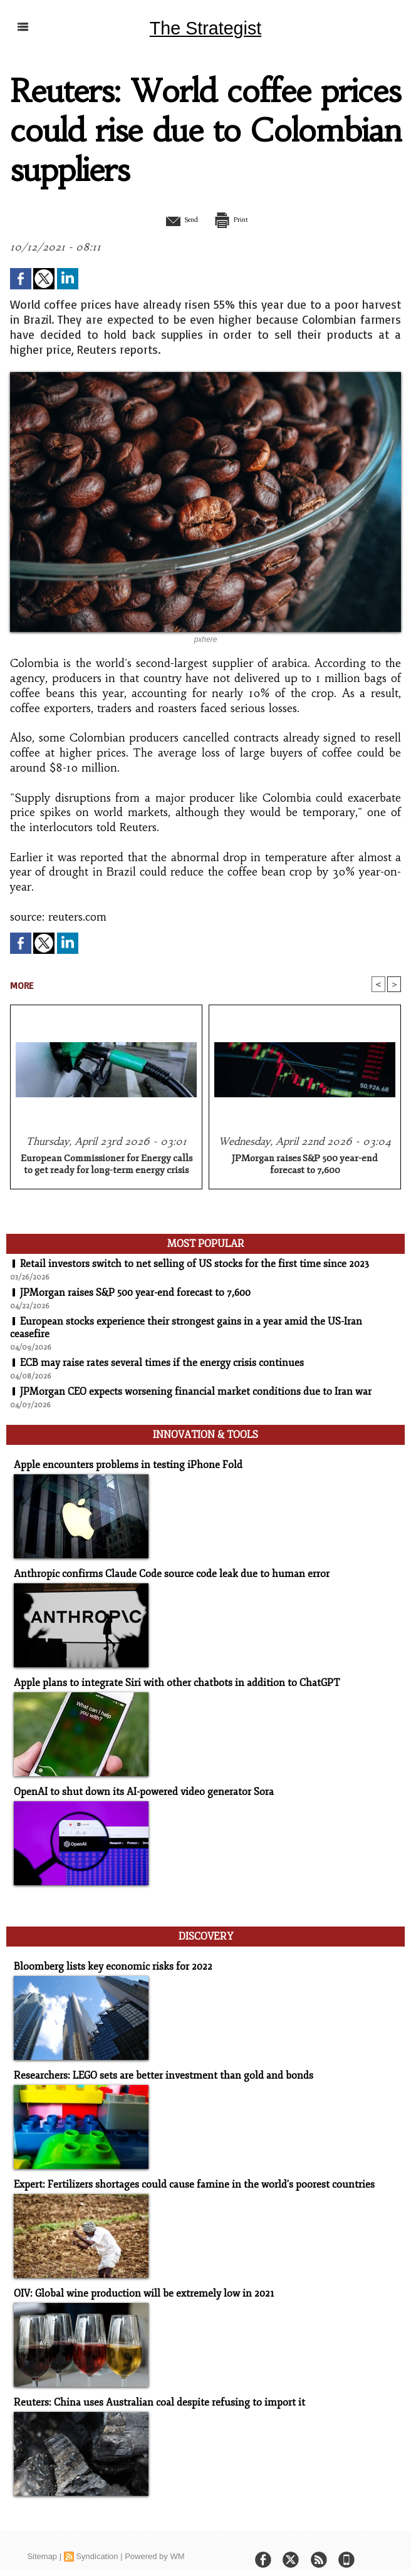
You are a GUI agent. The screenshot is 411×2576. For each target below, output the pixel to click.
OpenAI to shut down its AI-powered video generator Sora (136, 1787)
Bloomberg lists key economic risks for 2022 (105, 1958)
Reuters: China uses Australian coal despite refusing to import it (149, 2392)
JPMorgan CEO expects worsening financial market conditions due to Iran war (196, 1392)
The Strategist (205, 27)
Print (237, 219)
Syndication (97, 2545)
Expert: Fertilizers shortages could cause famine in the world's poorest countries (183, 2175)
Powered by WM (154, 2545)
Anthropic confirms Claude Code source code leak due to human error (161, 1570)
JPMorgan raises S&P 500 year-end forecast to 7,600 (305, 1165)
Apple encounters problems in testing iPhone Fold (120, 1462)
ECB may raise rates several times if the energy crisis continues (162, 1363)
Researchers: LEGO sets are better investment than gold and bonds (153, 2066)
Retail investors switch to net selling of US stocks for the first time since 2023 (195, 1264)
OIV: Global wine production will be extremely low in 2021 (136, 2283)
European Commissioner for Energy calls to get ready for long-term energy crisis (106, 1165)
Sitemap (42, 2545)
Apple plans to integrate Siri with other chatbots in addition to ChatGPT (167, 1679)
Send (174, 219)
